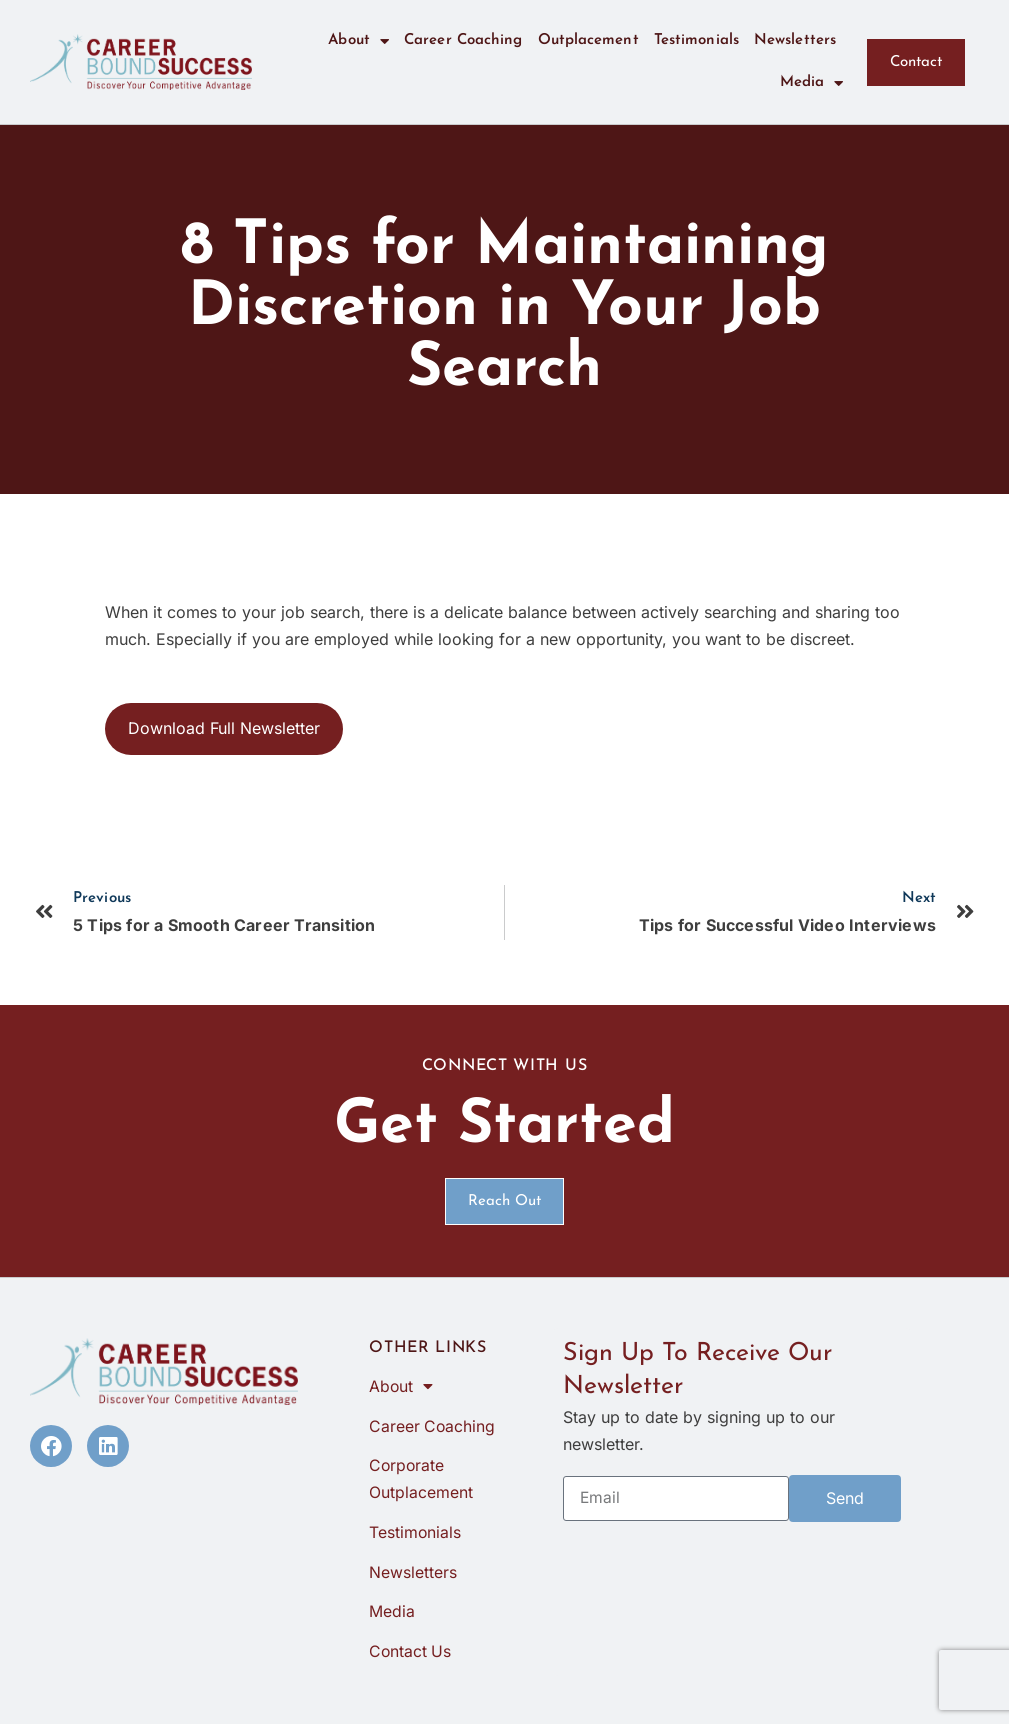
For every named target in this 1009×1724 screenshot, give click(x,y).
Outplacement (588, 40)
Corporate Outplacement (421, 1480)
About (358, 41)
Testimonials (696, 40)
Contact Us (411, 1655)
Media (812, 83)
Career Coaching (463, 40)
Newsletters (795, 40)
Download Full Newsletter (224, 728)
